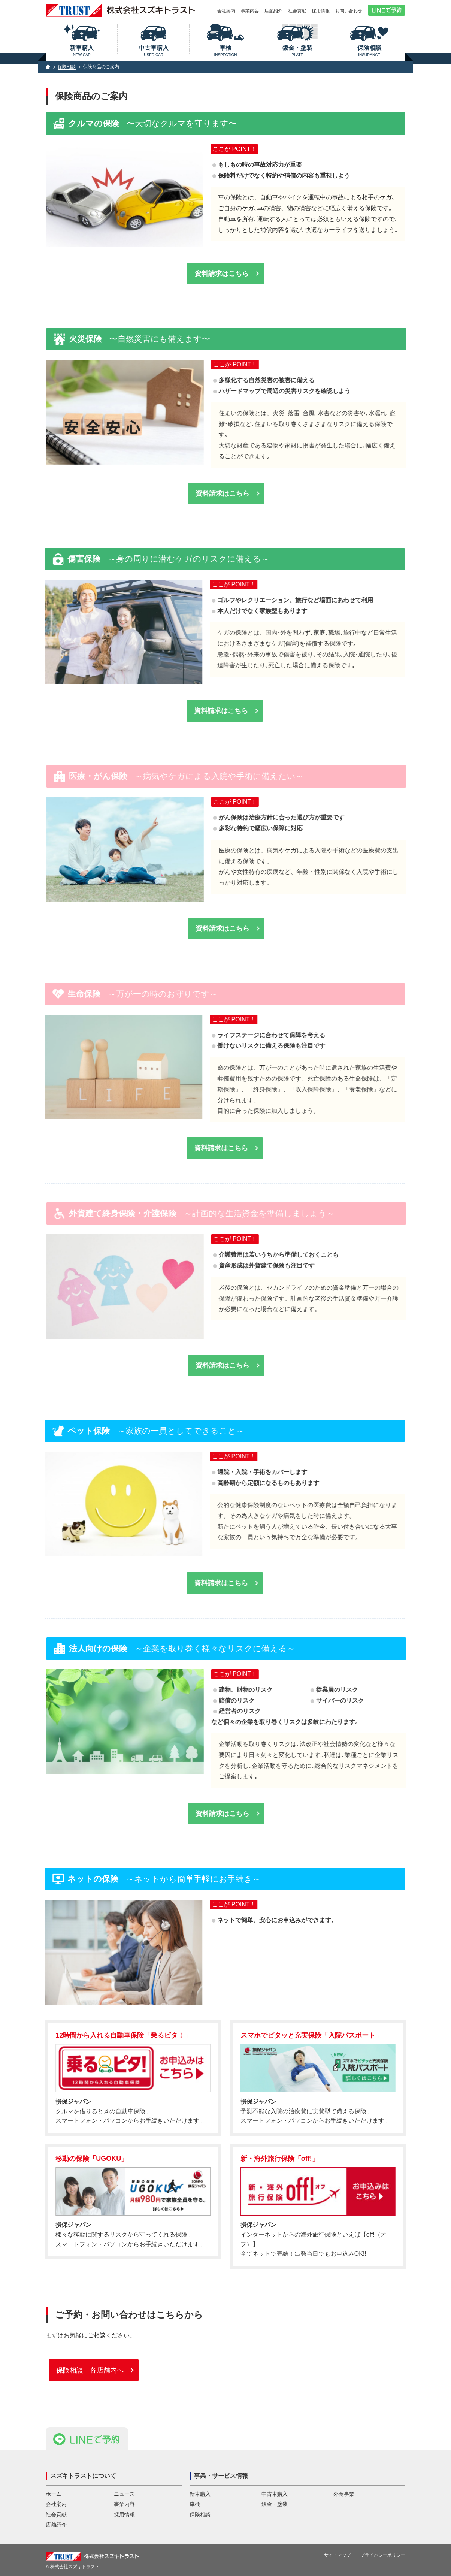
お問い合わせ (348, 10)
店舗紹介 (273, 10)
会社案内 (226, 10)
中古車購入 (154, 51)
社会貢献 (297, 10)
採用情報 (321, 10)
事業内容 (250, 10)
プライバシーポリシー (382, 2555)
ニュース (124, 2494)
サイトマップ (337, 2555)
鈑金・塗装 (297, 51)
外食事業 (343, 2494)
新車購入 (82, 51)
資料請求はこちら (222, 273)
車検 (225, 51)
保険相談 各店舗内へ (90, 2375)
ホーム (53, 2494)
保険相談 (369, 51)
